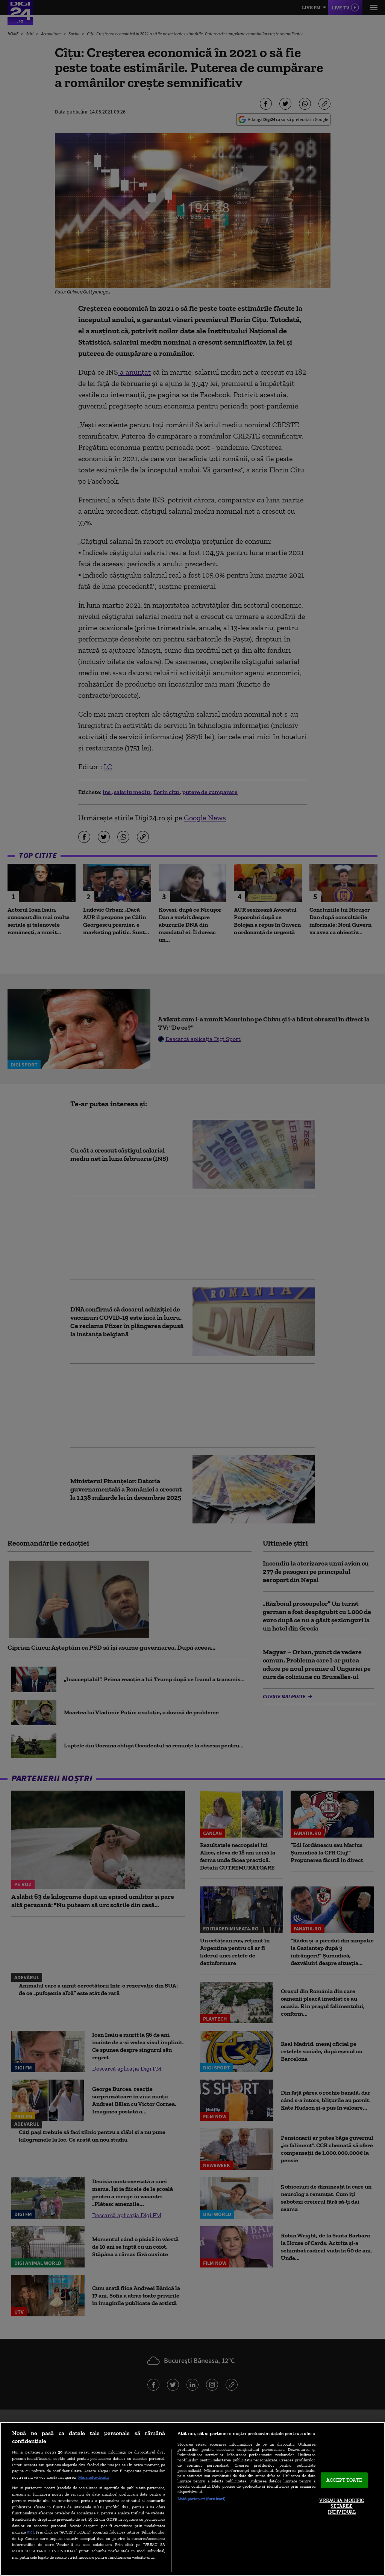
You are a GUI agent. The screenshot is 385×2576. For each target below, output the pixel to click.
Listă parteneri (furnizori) (201, 2498)
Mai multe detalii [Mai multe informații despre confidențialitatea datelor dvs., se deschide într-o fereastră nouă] (93, 2477)
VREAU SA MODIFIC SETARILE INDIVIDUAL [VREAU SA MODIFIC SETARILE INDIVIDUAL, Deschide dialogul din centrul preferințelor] (341, 2506)
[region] (192, 2499)
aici (30, 2532)
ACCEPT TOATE (344, 2480)
